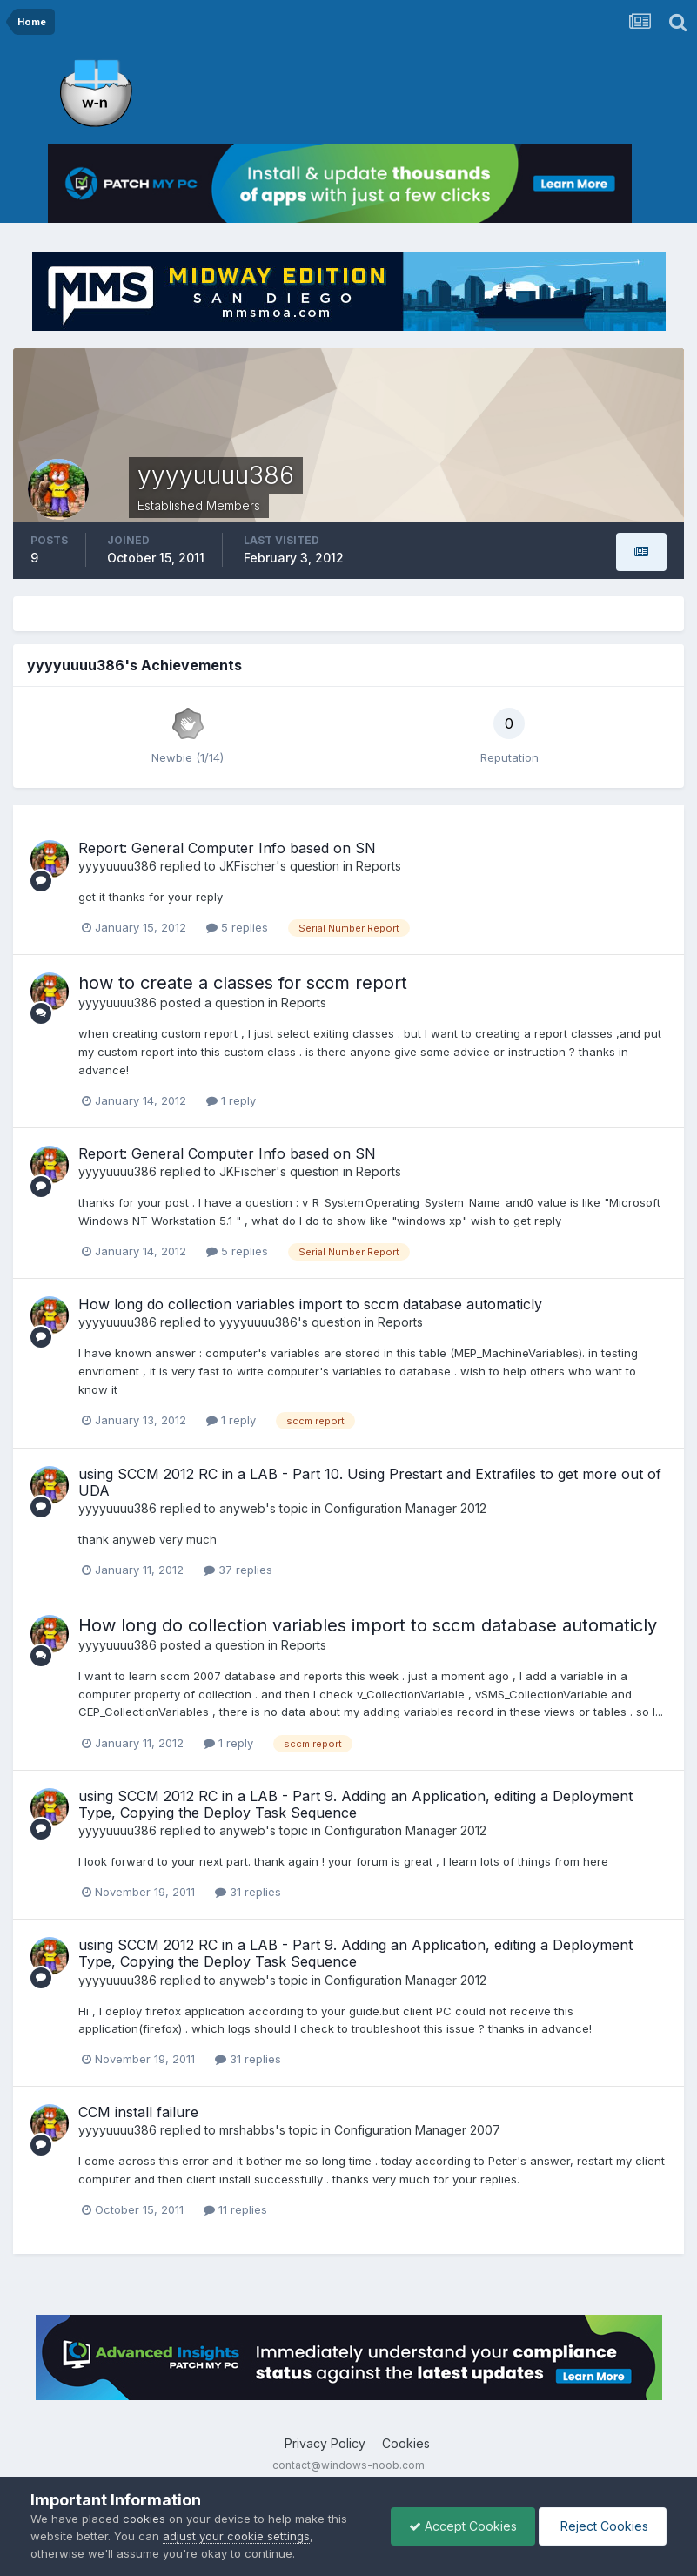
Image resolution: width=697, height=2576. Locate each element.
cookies (144, 2519)
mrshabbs (247, 2129)
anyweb (242, 1508)
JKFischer (247, 865)
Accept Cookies (463, 2526)
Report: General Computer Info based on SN (227, 848)
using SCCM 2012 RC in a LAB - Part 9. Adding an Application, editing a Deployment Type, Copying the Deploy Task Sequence (355, 1804)
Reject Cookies (602, 2526)
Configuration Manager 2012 (405, 1508)
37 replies (238, 1570)
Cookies (406, 2443)
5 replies (237, 927)
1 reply (231, 1100)
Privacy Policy (325, 2443)
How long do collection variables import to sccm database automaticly (310, 1304)
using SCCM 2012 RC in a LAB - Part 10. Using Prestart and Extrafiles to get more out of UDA (369, 1482)
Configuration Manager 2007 (417, 2129)
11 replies (235, 2209)
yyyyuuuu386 (117, 865)
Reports (378, 865)
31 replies (248, 1892)
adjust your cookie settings (236, 2536)
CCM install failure (138, 2112)
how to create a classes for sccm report (242, 982)
